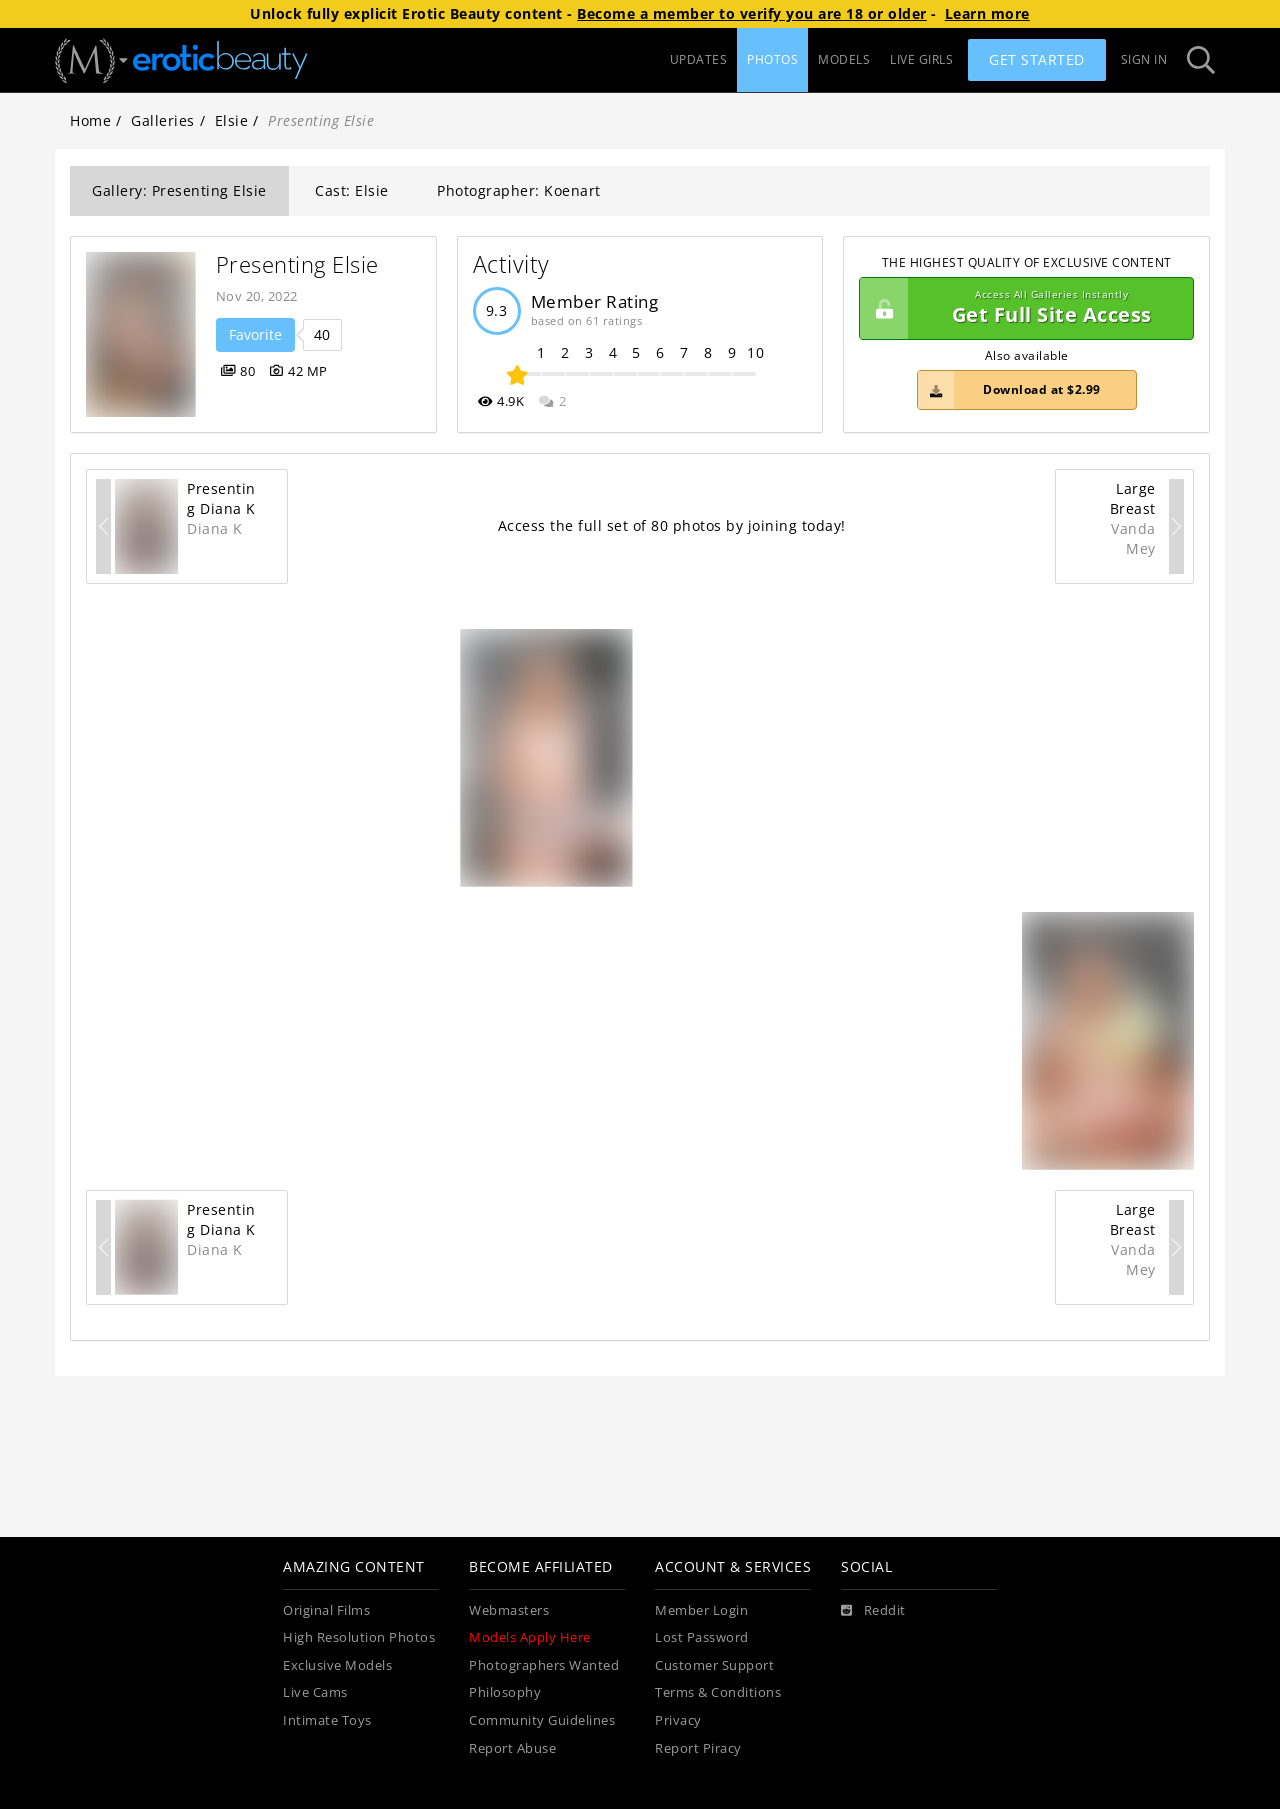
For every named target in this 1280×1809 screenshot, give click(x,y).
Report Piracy (698, 1748)
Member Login (701, 1610)
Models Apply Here (530, 1637)
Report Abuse (512, 1748)
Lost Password (702, 1637)
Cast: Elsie (352, 190)
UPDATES (699, 59)
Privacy (678, 1720)
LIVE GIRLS (921, 59)
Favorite (255, 334)
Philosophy (505, 1692)
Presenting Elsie (297, 264)
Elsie (232, 120)
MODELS (844, 59)
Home (90, 120)
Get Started (1037, 59)
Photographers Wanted (544, 1665)
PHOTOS (772, 59)
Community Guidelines (542, 1720)
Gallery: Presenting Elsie (179, 190)
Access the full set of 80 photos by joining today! (672, 525)
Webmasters (509, 1610)
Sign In (1144, 59)
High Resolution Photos (359, 1637)
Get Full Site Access (1021, 309)
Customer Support (714, 1665)
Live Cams (315, 1692)
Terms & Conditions (718, 1692)
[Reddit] (873, 1611)
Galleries (163, 120)
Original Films (326, 1610)
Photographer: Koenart (519, 190)
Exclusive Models (337, 1665)
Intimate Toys (327, 1720)
